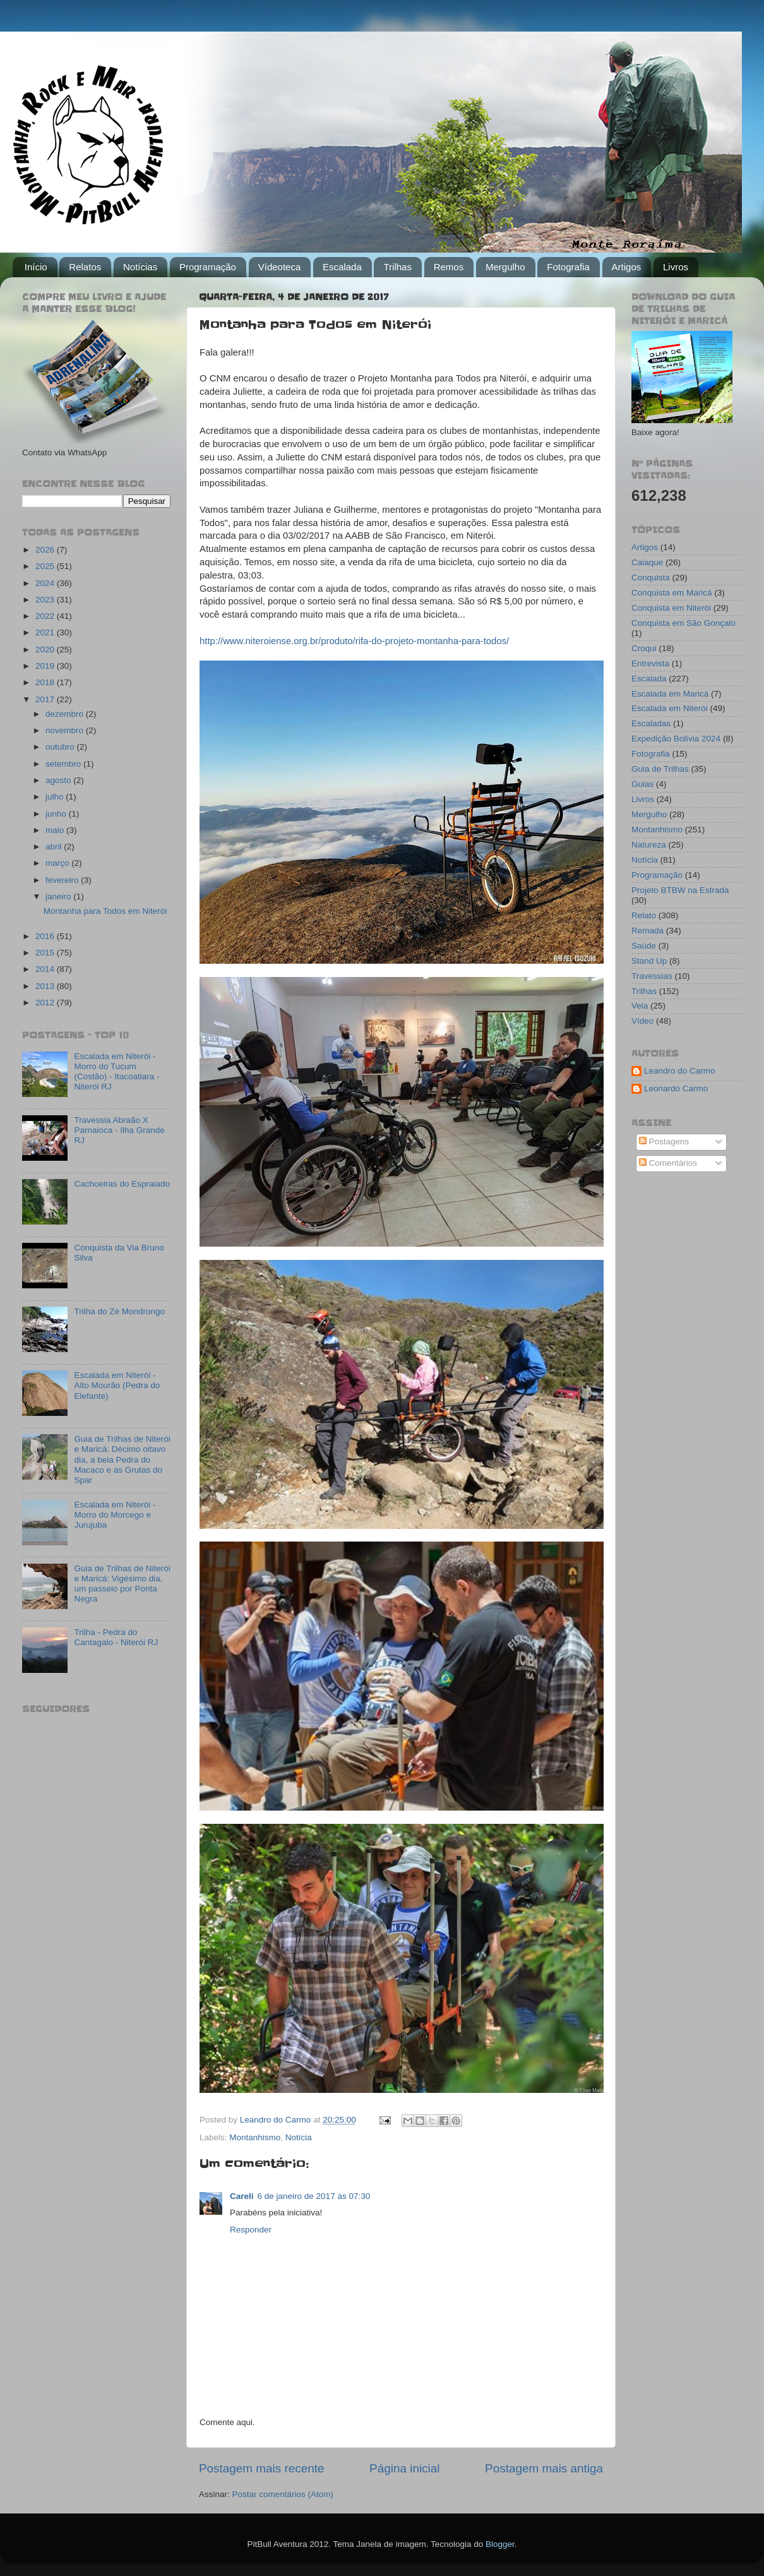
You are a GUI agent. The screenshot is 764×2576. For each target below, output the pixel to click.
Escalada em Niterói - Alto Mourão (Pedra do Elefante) (117, 1385)
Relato (643, 915)
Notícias (140, 266)
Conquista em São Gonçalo (683, 623)
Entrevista (650, 663)
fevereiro (63, 880)
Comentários (668, 1163)
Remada (647, 930)
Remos (449, 266)
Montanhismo (254, 2137)
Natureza (648, 844)
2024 (46, 583)
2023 (46, 599)
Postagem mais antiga (544, 2468)
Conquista (650, 577)
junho (57, 813)
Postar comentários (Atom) (283, 2494)
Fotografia (568, 266)
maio (55, 830)
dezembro (65, 714)
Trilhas (397, 266)
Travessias (651, 976)
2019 (46, 666)
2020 (46, 649)
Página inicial (404, 2468)
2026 (46, 549)
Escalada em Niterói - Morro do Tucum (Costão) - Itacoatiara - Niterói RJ (116, 1071)
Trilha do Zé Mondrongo (119, 1311)
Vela (639, 1005)
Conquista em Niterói (671, 608)
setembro (64, 764)
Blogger (500, 2544)
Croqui (644, 648)
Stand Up (649, 961)
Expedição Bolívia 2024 (675, 738)
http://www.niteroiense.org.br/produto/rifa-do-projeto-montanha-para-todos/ (354, 641)
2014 (46, 969)
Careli (242, 2196)
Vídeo (642, 1021)
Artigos (627, 266)
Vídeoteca (279, 266)
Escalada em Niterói (669, 708)
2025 (46, 566)
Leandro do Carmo (679, 1070)
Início (36, 266)
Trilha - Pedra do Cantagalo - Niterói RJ (116, 1637)
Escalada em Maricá (669, 693)
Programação (207, 266)
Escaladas (651, 723)
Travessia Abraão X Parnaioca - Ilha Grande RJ (119, 1130)
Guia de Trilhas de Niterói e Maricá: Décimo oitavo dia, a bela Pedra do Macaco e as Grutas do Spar (122, 1459)
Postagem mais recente (261, 2468)
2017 (46, 699)
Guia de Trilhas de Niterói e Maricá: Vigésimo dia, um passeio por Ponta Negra (122, 1584)
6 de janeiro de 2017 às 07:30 (314, 2196)
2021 (46, 632)
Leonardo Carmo (676, 1088)
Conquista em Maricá (671, 592)
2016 (46, 936)
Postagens (664, 1141)
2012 (46, 1002)
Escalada (342, 266)
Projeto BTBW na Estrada (680, 890)
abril (54, 846)
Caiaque (647, 562)
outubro (61, 747)
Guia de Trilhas (660, 769)
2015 (46, 952)
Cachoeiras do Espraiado (122, 1184)
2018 (46, 682)
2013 (46, 986)
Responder (251, 2229)
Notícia (298, 2137)
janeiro (59, 896)
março (58, 863)
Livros (675, 266)
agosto (59, 780)
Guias (642, 784)
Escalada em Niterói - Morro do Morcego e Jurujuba (114, 1515)
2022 (46, 616)
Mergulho (505, 266)
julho (55, 796)
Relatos (85, 266)
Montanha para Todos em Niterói (105, 911)
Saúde (643, 945)
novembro (65, 730)
